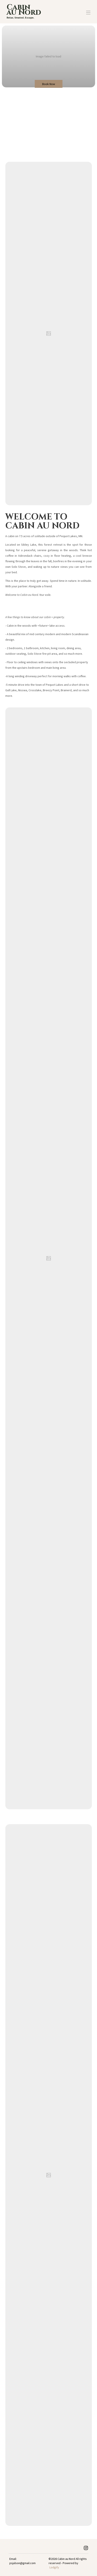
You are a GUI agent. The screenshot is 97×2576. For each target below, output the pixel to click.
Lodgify (54, 2567)
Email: (13, 2559)
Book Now (48, 84)
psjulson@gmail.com (22, 2563)
